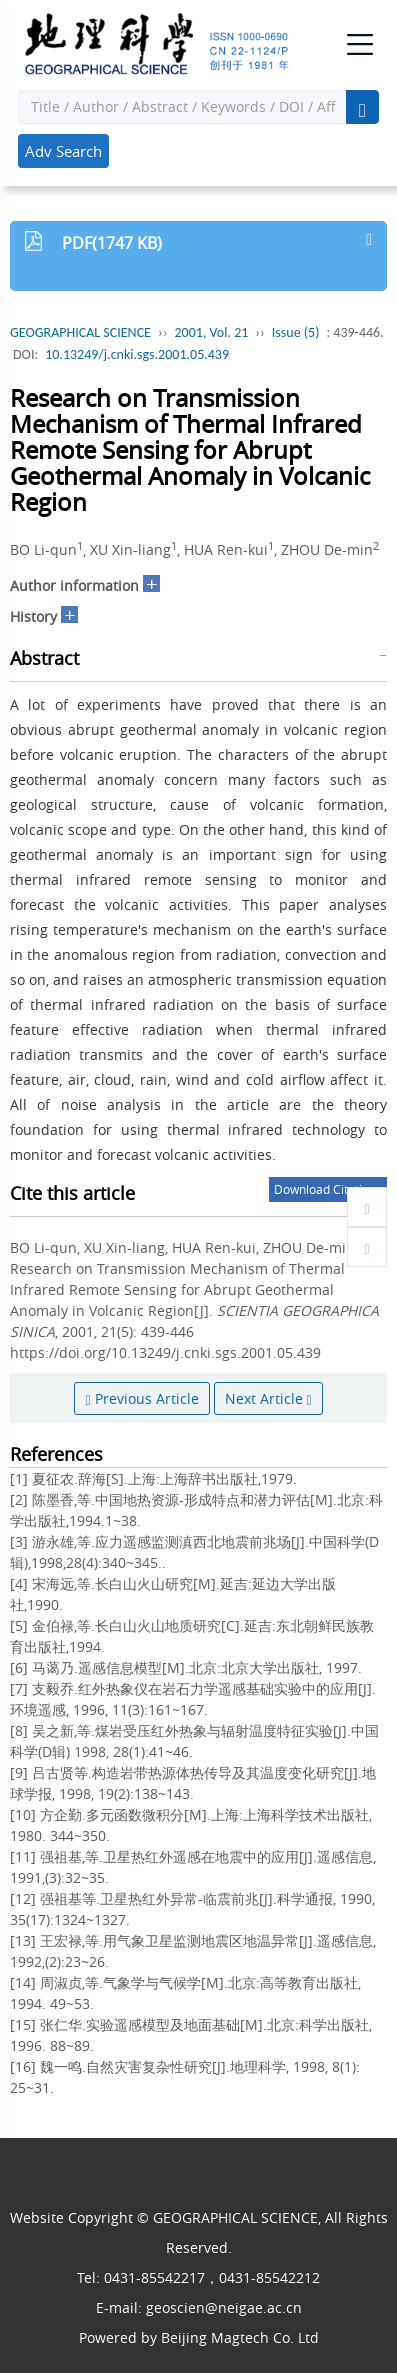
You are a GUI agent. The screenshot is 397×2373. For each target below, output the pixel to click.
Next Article (268, 1398)
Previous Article (141, 1398)
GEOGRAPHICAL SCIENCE (80, 332)
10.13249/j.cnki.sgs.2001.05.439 (137, 354)
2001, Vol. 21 (211, 332)
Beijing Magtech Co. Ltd (240, 2337)
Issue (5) (296, 332)
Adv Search (63, 151)
